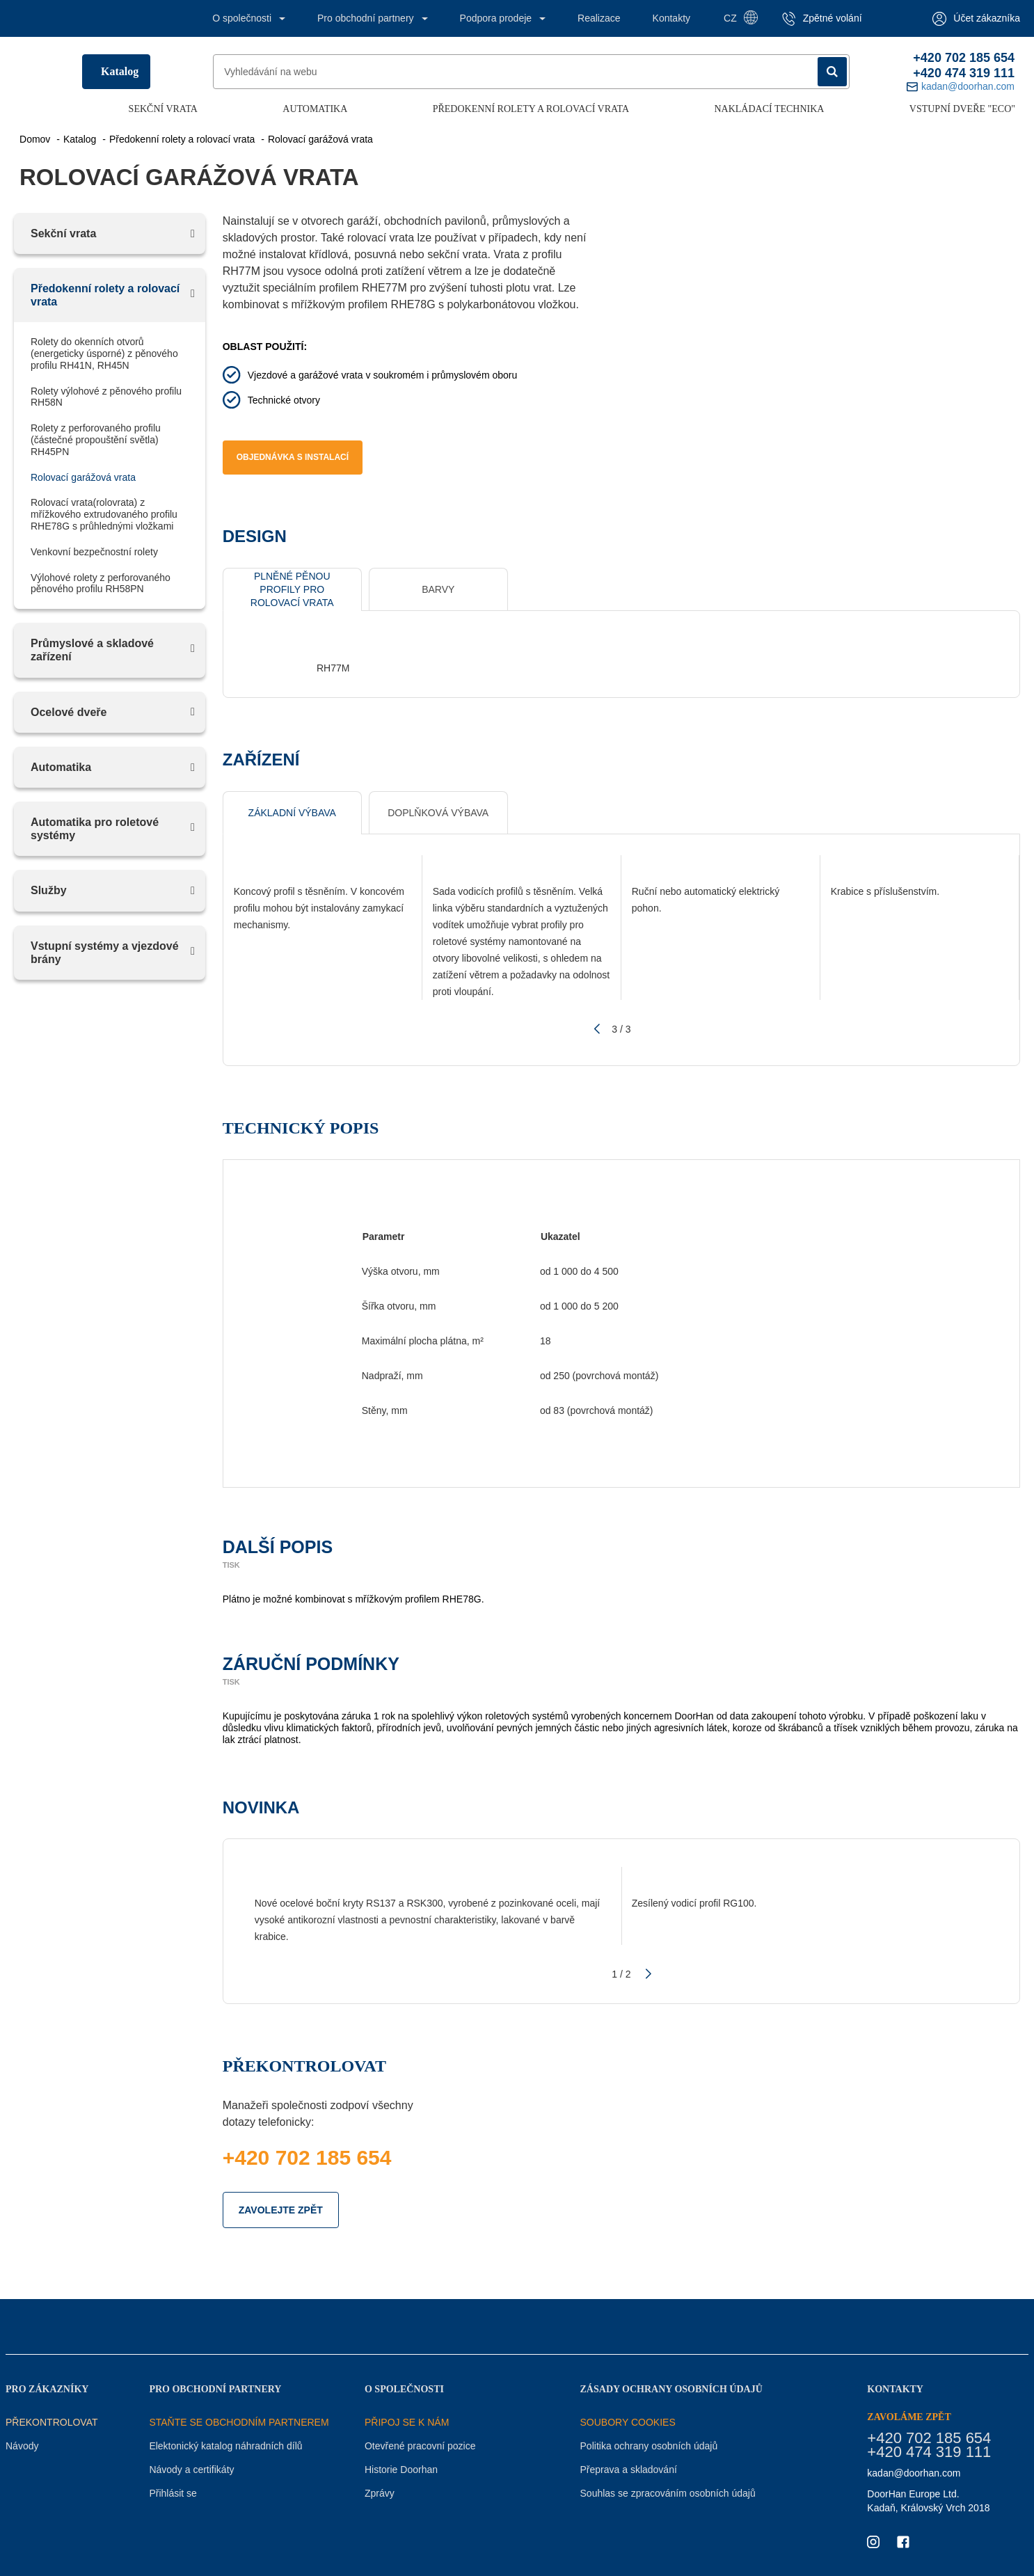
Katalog (119, 71)
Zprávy (380, 2493)
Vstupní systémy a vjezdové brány (105, 952)
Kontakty (671, 18)
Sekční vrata (163, 109)
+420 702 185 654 (964, 58)
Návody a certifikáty (191, 2469)
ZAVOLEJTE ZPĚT (281, 2210)
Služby (49, 890)
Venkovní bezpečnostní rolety (94, 551)
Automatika (315, 109)
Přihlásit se (172, 2493)
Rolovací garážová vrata (83, 477)
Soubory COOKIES (628, 2422)
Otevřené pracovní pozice (420, 2445)
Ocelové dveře (68, 712)
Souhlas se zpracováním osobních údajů (668, 2493)
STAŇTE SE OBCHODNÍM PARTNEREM (238, 2422)
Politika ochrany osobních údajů (649, 2445)
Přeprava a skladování (628, 2469)
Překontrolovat (52, 2422)
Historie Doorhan (401, 2469)
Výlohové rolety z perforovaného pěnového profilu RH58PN (100, 583)
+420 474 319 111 (964, 73)
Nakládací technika (769, 109)
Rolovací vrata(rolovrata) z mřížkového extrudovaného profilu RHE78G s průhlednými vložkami (104, 514)
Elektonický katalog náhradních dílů (225, 2445)
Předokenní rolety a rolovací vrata (531, 109)
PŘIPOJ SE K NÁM (407, 2422)
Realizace (599, 18)
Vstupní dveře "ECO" (962, 109)
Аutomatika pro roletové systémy (95, 828)
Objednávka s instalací (293, 457)
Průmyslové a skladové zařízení (92, 649)
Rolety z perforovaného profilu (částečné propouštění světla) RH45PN (96, 439)
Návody (22, 2445)
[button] (595, 1029)
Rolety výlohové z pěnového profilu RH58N (106, 396)
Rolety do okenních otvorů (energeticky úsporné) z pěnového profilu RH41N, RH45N (104, 353)
